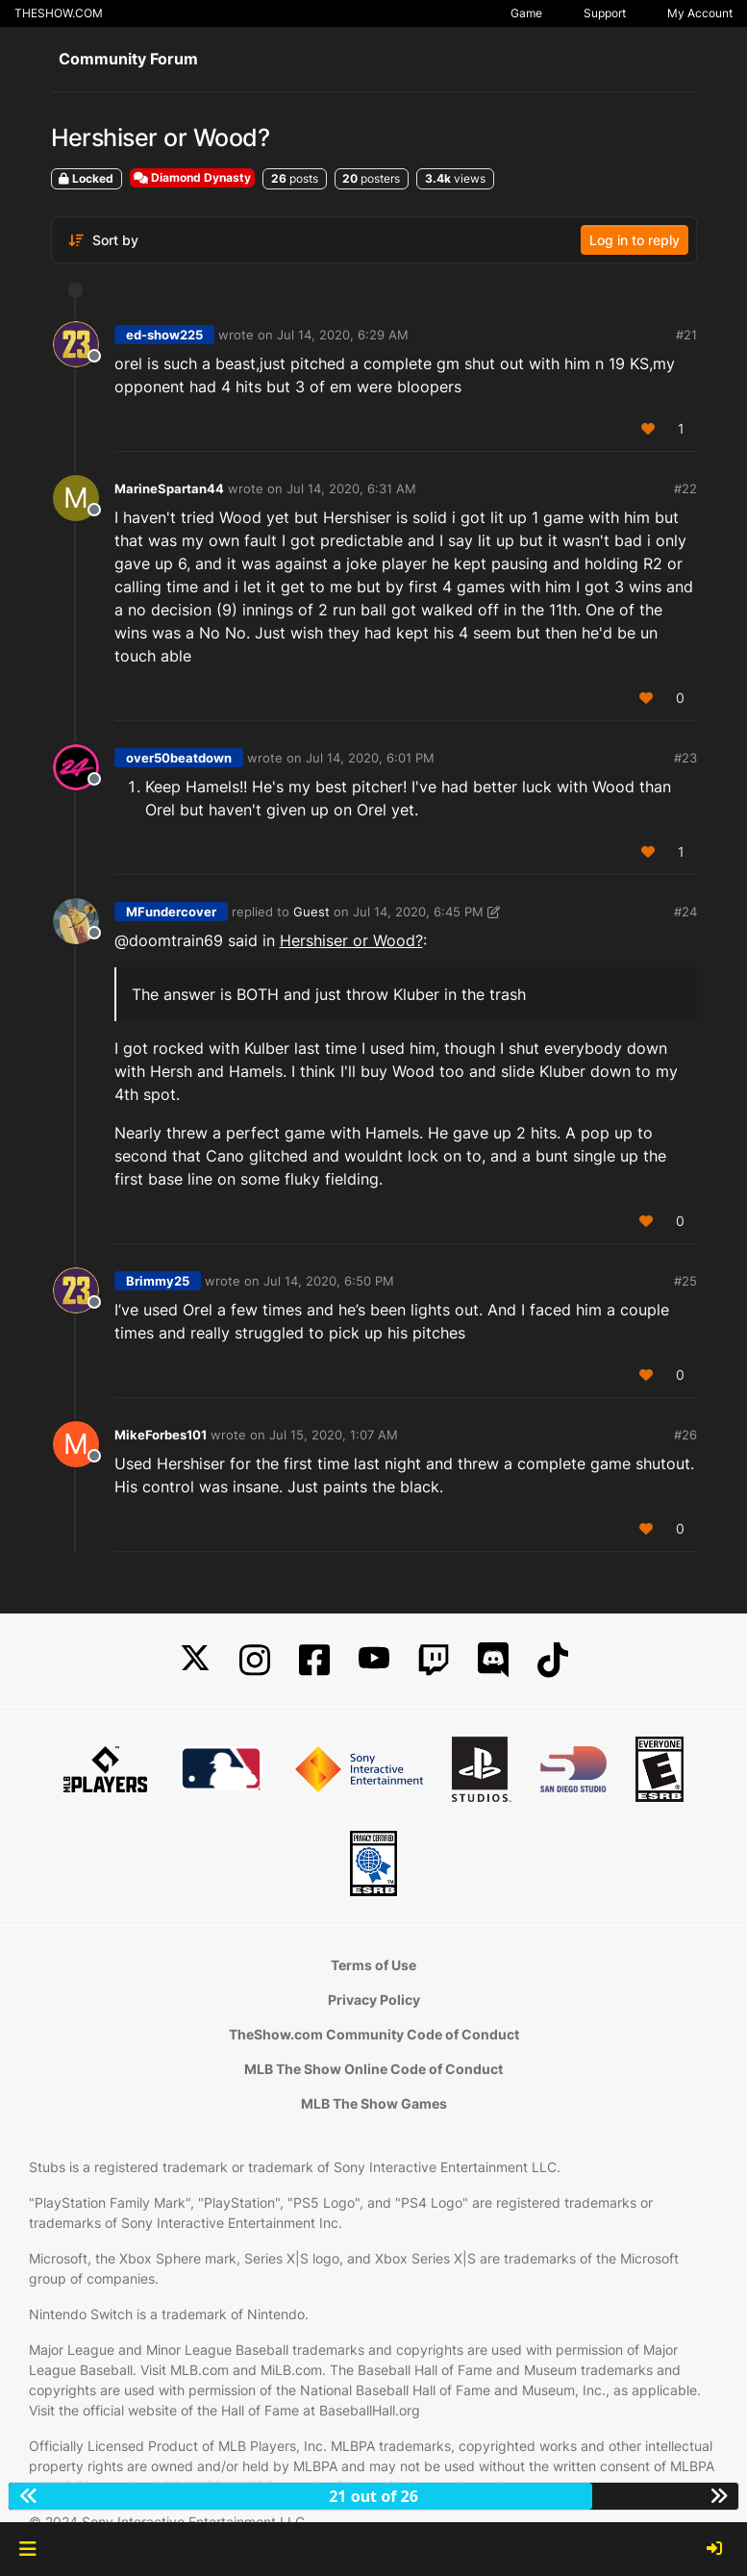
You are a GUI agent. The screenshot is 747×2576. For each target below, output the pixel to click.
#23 (685, 757)
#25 (685, 1280)
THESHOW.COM (58, 13)
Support (605, 13)
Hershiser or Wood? (351, 940)
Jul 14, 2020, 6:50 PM (328, 1280)
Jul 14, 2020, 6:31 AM (351, 488)
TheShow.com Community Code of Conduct (374, 2034)
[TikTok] (552, 1660)
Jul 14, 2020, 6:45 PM (418, 911)
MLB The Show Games (374, 2103)
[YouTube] (374, 1660)
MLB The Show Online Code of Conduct (373, 2069)
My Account (700, 13)
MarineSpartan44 (169, 488)
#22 (685, 488)
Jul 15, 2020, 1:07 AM (333, 1434)
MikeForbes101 (160, 1434)
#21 (686, 334)
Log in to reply (634, 240)
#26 (685, 1434)
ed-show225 (164, 334)
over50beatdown (179, 757)
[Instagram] (254, 1660)
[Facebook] (314, 1660)
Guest (311, 911)
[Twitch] (433, 1660)
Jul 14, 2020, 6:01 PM (370, 757)
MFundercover (171, 911)
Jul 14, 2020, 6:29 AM (343, 334)
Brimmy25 (157, 1280)
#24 (685, 911)
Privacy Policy (374, 1999)
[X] (195, 1660)
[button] (27, 2549)
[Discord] (493, 1660)
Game (526, 13)
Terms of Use (373, 1965)
